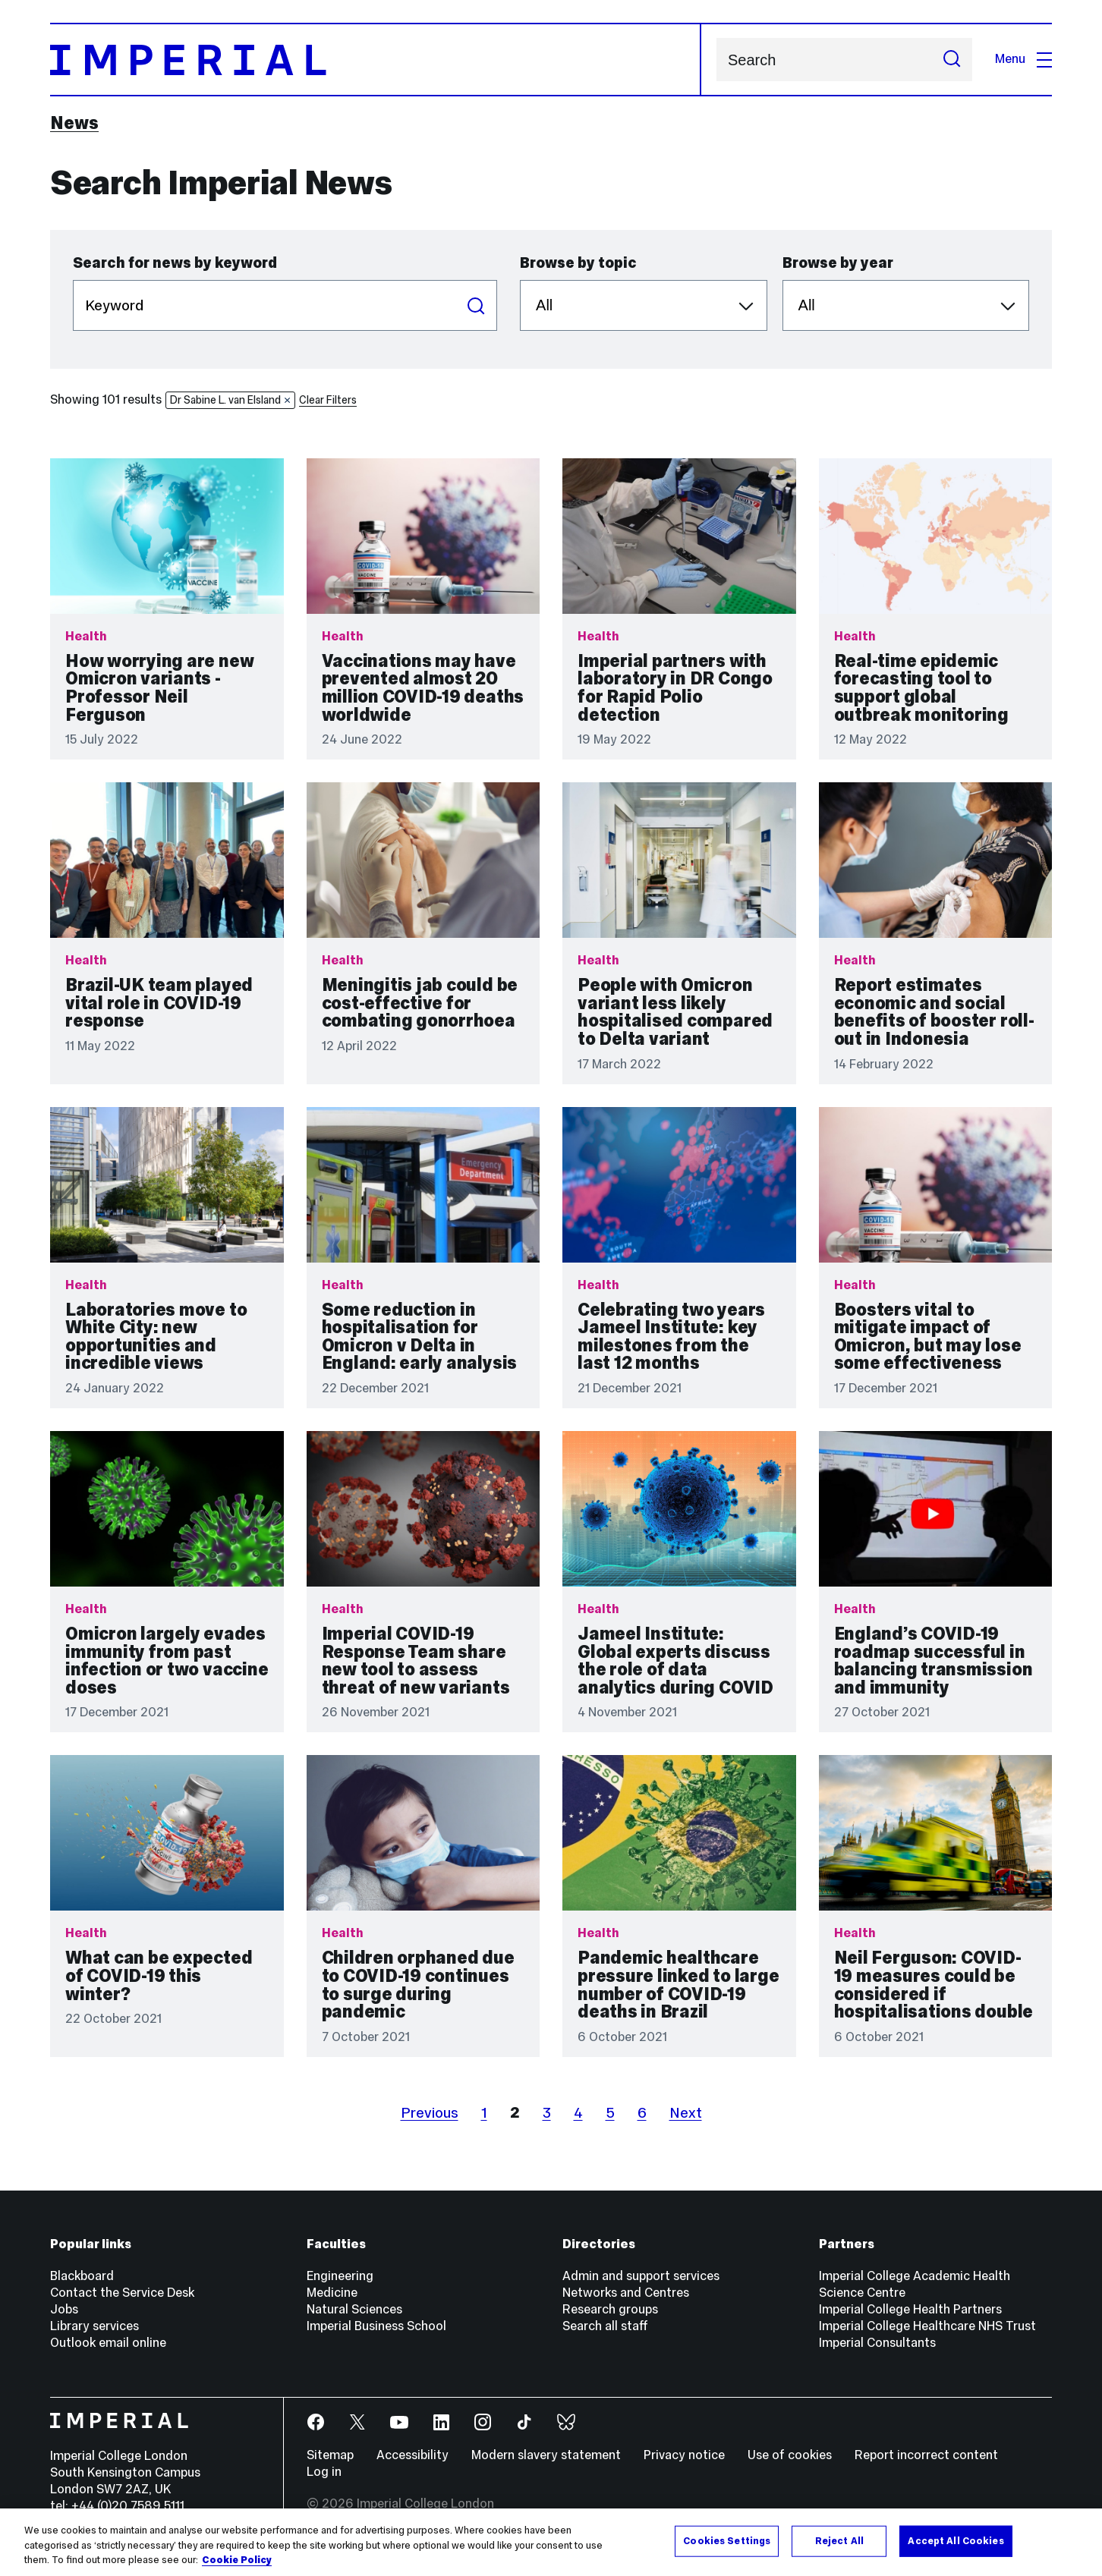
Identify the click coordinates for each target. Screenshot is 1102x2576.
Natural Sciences (354, 2309)
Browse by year (837, 262)
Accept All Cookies (955, 2540)
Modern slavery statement (546, 2455)
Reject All (839, 2540)
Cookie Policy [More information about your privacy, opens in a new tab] (237, 2560)
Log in (324, 2472)
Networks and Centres (625, 2293)
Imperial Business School (376, 2326)
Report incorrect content (926, 2455)
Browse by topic (578, 262)
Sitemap (330, 2455)
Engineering (340, 2276)
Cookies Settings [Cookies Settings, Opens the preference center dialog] (726, 2540)
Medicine (332, 2293)
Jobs (64, 2309)
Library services (94, 2326)
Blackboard (82, 2276)
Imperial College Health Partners (910, 2309)
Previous (429, 2112)
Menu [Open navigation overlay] (1023, 59)
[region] (551, 2542)
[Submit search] (951, 59)
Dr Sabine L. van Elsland (230, 400)
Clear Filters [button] (328, 400)
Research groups (610, 2309)
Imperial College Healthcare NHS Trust (927, 2326)
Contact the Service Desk (122, 2293)
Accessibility (412, 2455)
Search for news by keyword (175, 262)
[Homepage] (375, 59)
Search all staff (605, 2326)
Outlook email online (108, 2343)
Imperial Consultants (877, 2343)
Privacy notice (684, 2455)
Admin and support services (640, 2276)
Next (685, 2112)
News (74, 123)
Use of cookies (790, 2455)
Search (476, 306)
